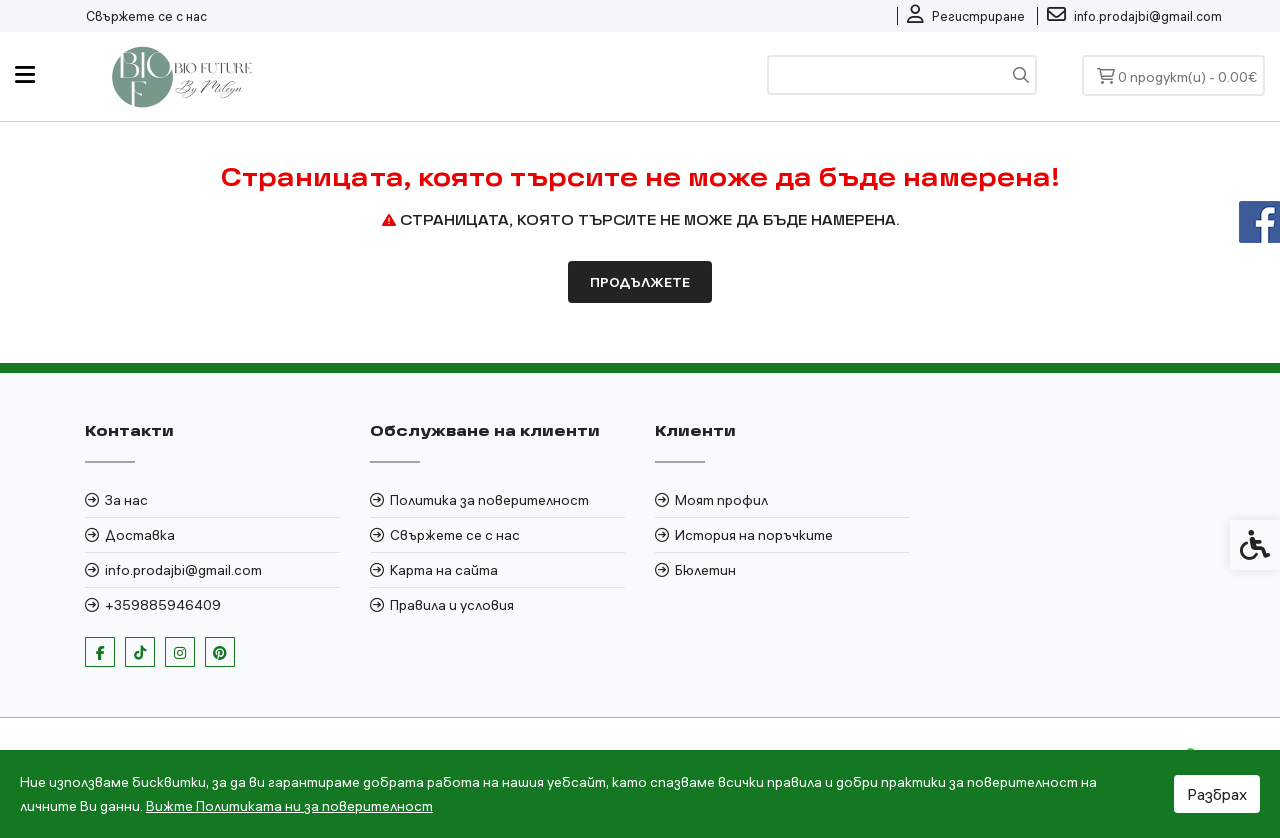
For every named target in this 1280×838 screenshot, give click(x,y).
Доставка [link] (140, 535)
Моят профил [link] (721, 500)
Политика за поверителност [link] (489, 500)
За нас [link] (126, 500)
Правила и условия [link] (452, 605)
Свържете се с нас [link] (146, 16)
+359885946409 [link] (163, 605)
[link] (966, 16)
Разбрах (1217, 794)
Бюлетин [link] (705, 570)
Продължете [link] (640, 282)
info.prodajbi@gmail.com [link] (183, 570)
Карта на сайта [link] (444, 570)
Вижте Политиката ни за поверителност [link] (289, 806)
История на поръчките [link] (754, 535)
